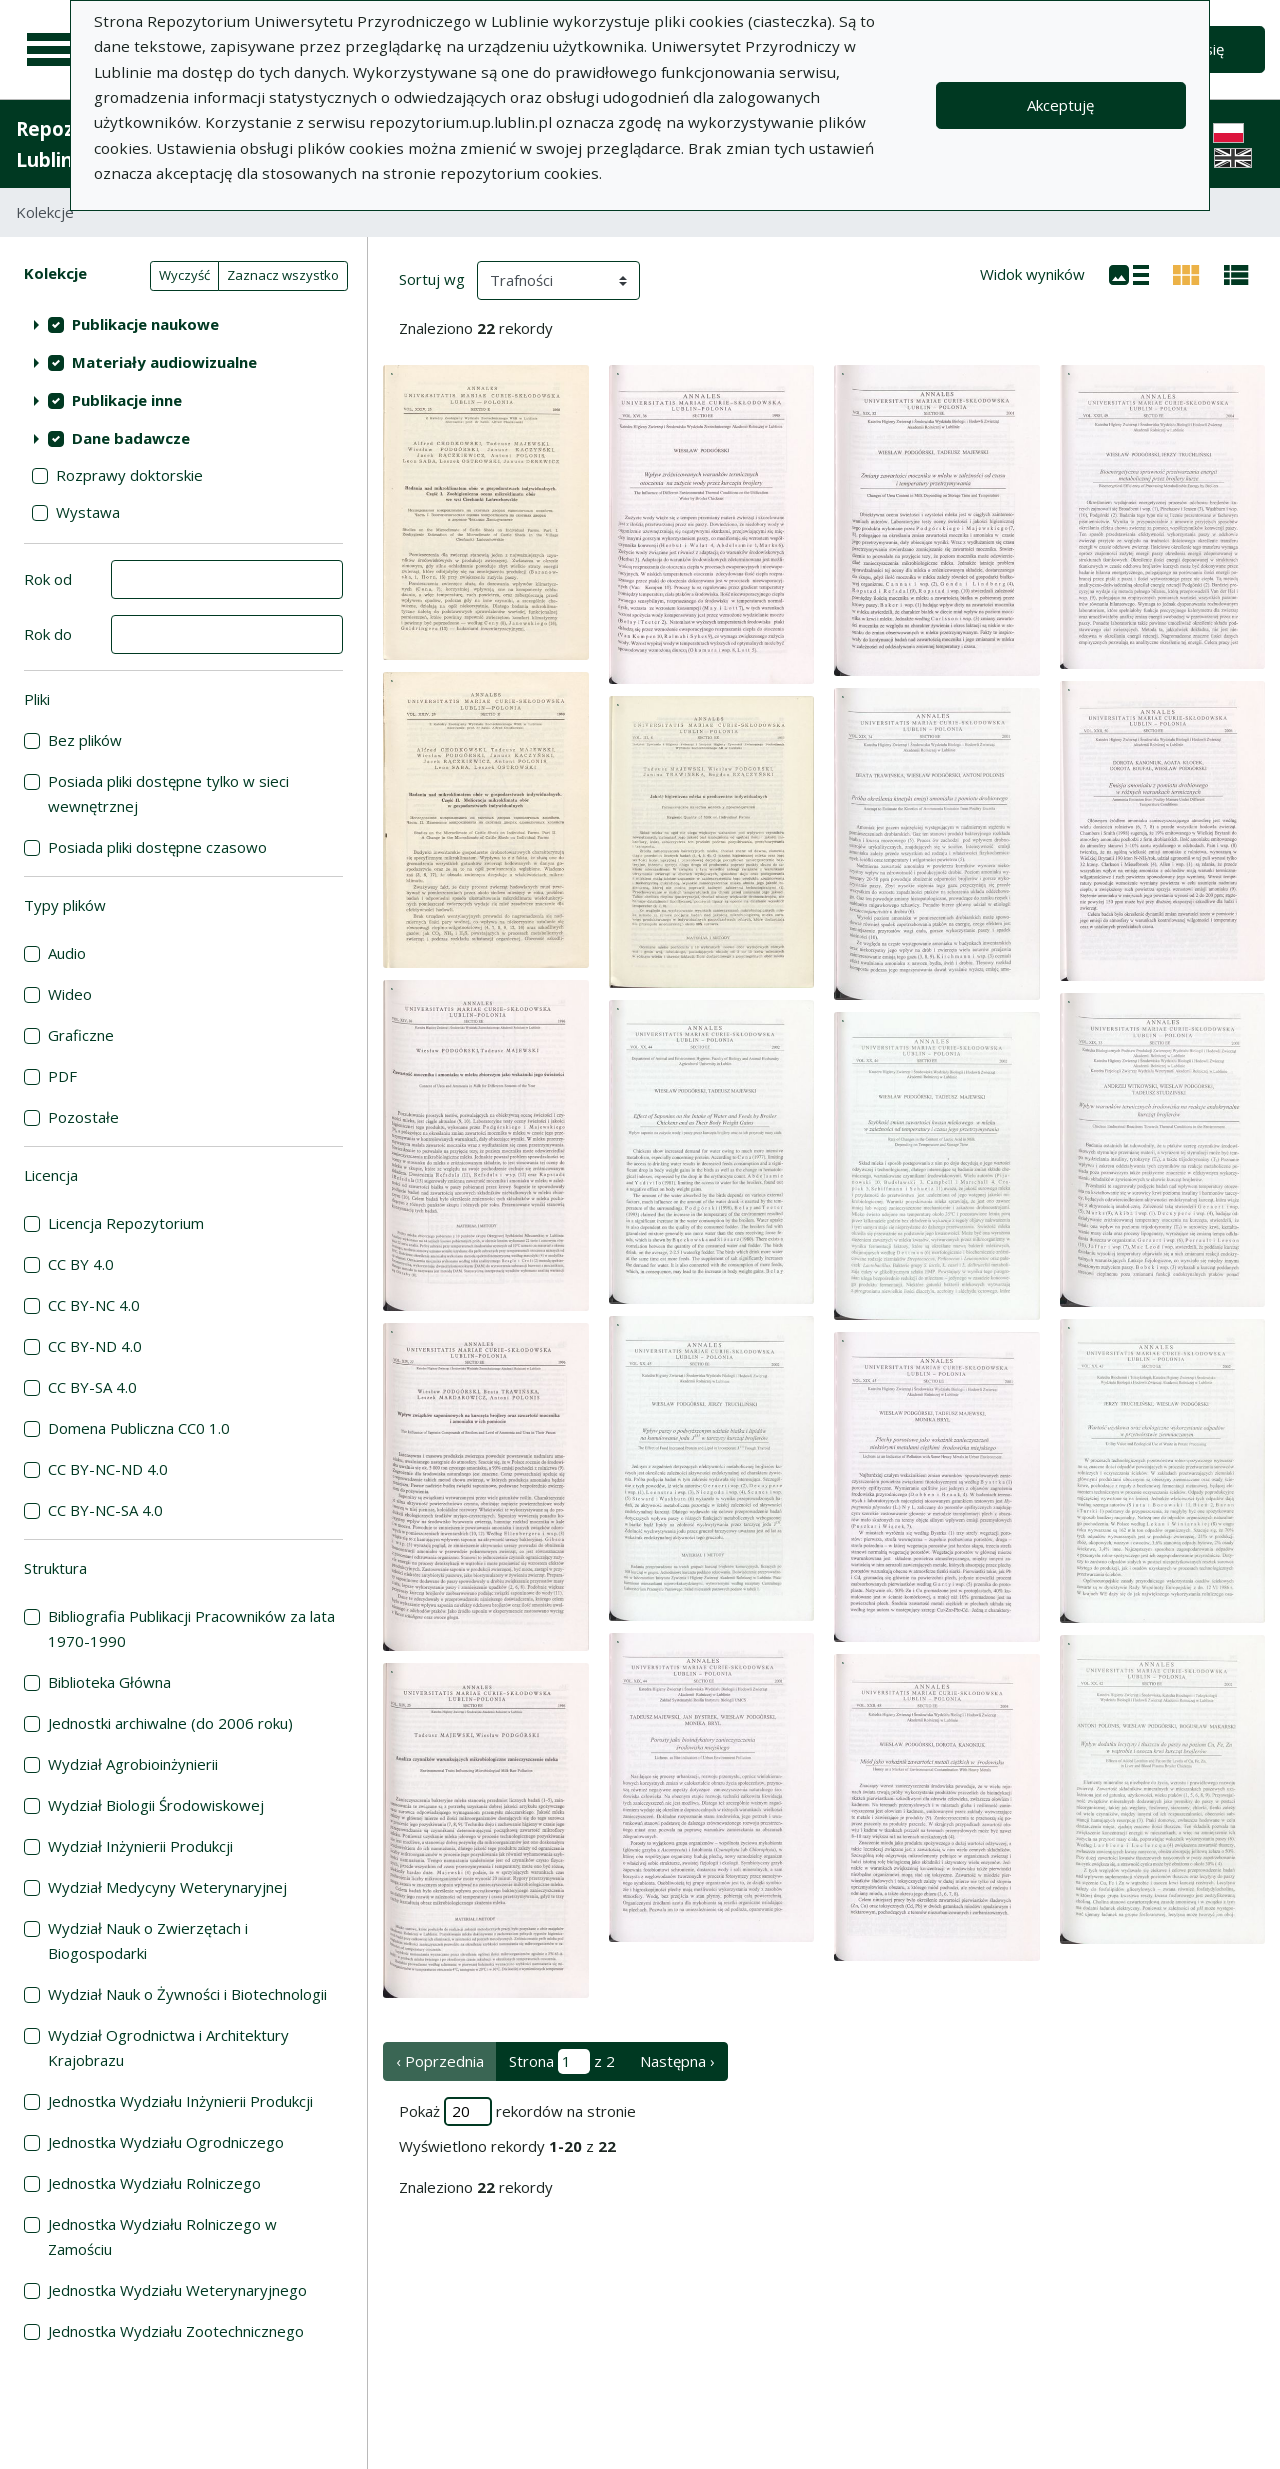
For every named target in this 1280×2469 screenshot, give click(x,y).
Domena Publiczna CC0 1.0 (139, 1428)
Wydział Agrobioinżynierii (133, 1764)
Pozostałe (83, 1117)
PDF (62, 1076)
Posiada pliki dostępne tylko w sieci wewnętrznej (168, 793)
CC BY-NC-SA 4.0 (105, 1510)
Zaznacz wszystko (283, 275)
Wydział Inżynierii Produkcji (140, 1846)
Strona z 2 (562, 2061)
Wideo (70, 994)
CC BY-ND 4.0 (95, 1346)
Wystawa (88, 512)
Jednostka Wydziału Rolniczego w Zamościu (162, 2236)
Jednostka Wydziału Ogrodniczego (166, 2142)
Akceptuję (1060, 105)
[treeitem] (183, 324)
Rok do (48, 634)
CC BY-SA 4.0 (92, 1387)
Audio (67, 953)
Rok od (48, 579)
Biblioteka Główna (109, 1682)
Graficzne (81, 1035)
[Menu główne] (52, 50)
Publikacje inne (127, 400)
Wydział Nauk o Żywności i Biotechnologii (187, 1994)
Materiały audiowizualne (164, 362)
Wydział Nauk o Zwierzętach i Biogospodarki (148, 1940)
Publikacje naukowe (145, 324)
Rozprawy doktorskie (129, 475)
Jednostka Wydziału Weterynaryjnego (177, 2290)
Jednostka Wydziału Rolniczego (154, 2183)
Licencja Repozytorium (126, 1223)
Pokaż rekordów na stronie (517, 2111)
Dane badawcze (131, 438)
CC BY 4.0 (81, 1264)
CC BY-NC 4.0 (94, 1305)
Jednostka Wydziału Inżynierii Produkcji (180, 2101)
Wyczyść (184, 275)
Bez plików (85, 740)
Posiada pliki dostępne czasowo (157, 847)
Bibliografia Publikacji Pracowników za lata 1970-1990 (191, 1628)
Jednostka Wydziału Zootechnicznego (176, 2331)
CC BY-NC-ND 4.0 (108, 1469)
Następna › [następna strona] (677, 2061)
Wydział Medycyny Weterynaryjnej (167, 1887)
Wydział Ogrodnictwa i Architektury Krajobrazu (168, 2047)
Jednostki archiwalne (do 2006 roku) (170, 1723)
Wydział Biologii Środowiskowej (156, 1805)
